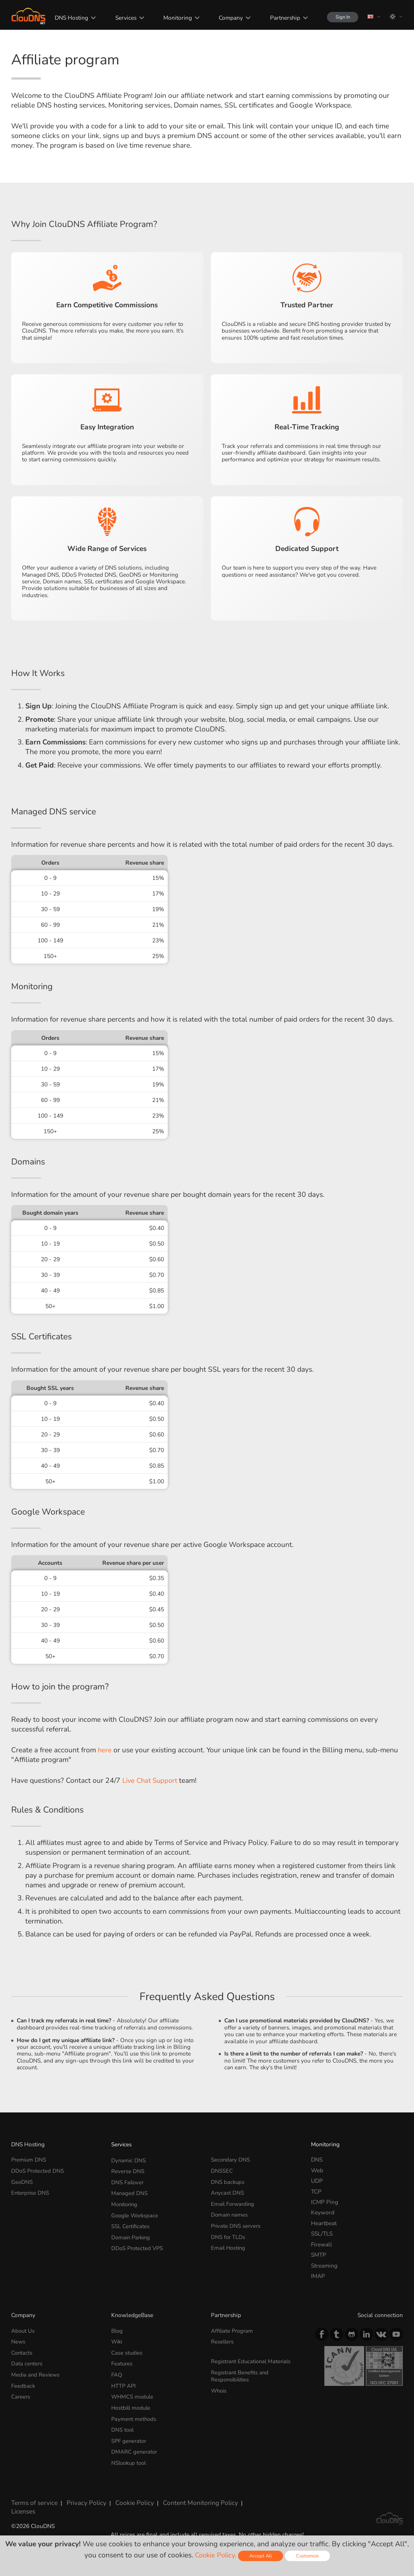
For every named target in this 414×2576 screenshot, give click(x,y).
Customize (309, 2555)
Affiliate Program (233, 2331)
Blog (117, 2331)
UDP (317, 2181)
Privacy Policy (80, 2496)
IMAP (318, 2276)
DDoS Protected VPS (138, 2244)
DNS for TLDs (228, 2233)
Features (122, 2362)
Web (317, 2170)
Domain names (230, 2212)
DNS (316, 2159)
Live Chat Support (151, 1780)
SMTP (318, 2255)
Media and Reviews (36, 2373)
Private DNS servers (236, 2223)
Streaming (324, 2265)
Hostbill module (132, 2405)
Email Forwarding (234, 2202)
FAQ (116, 2373)
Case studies (127, 2352)
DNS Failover (128, 2181)
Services (120, 18)
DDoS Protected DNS (38, 2170)
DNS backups (228, 2181)
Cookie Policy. (215, 2555)
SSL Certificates (131, 2223)
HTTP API (124, 2383)
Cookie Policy (124, 2496)
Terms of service (32, 2496)
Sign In (339, 16)
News (18, 2341)
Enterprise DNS (31, 2191)
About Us (23, 2331)
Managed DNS (129, 2191)
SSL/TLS (322, 2233)
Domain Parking (132, 2233)
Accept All (261, 2555)
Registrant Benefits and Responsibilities (241, 2374)
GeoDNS (22, 2181)
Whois (219, 2388)
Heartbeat (324, 2223)
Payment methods (134, 2415)
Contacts (22, 2352)
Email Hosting (229, 2244)
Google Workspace (136, 2212)
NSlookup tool (130, 2457)
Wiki (117, 2341)
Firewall (321, 2244)
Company (225, 18)
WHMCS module (133, 2394)
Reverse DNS (128, 2170)
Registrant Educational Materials (253, 2360)
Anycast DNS (227, 2191)
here (105, 1750)
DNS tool (123, 2425)
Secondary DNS (231, 2159)
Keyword (322, 2212)
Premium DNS (29, 2159)
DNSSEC (222, 2170)
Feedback (23, 2383)
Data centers (27, 2362)
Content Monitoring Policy (185, 2496)
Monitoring (172, 18)
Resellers (223, 2341)
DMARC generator (134, 2447)
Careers (21, 2394)
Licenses (22, 2503)
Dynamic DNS (129, 2159)
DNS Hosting (66, 18)
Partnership (279, 18)
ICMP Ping (324, 2202)
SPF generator (129, 2436)
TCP (316, 2191)
